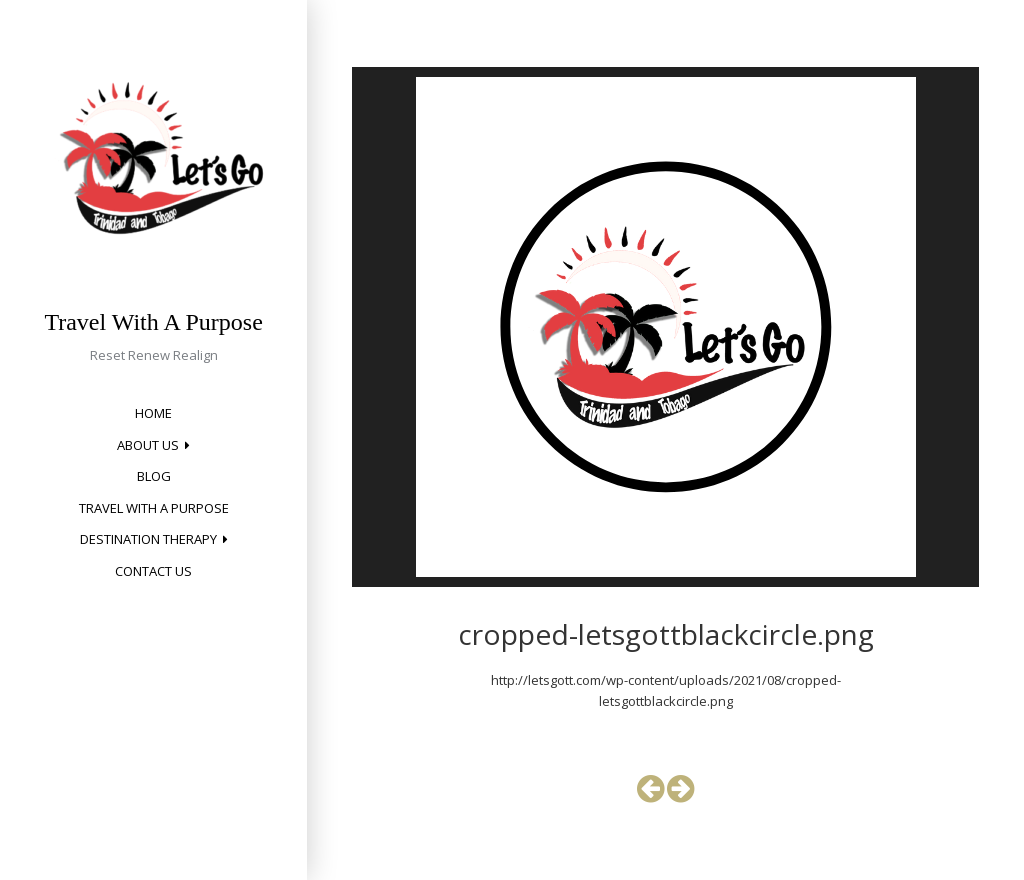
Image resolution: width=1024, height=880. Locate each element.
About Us (148, 445)
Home (153, 413)
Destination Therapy (148, 539)
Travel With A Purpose (153, 322)
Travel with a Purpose (154, 508)
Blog (154, 476)
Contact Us (153, 571)
